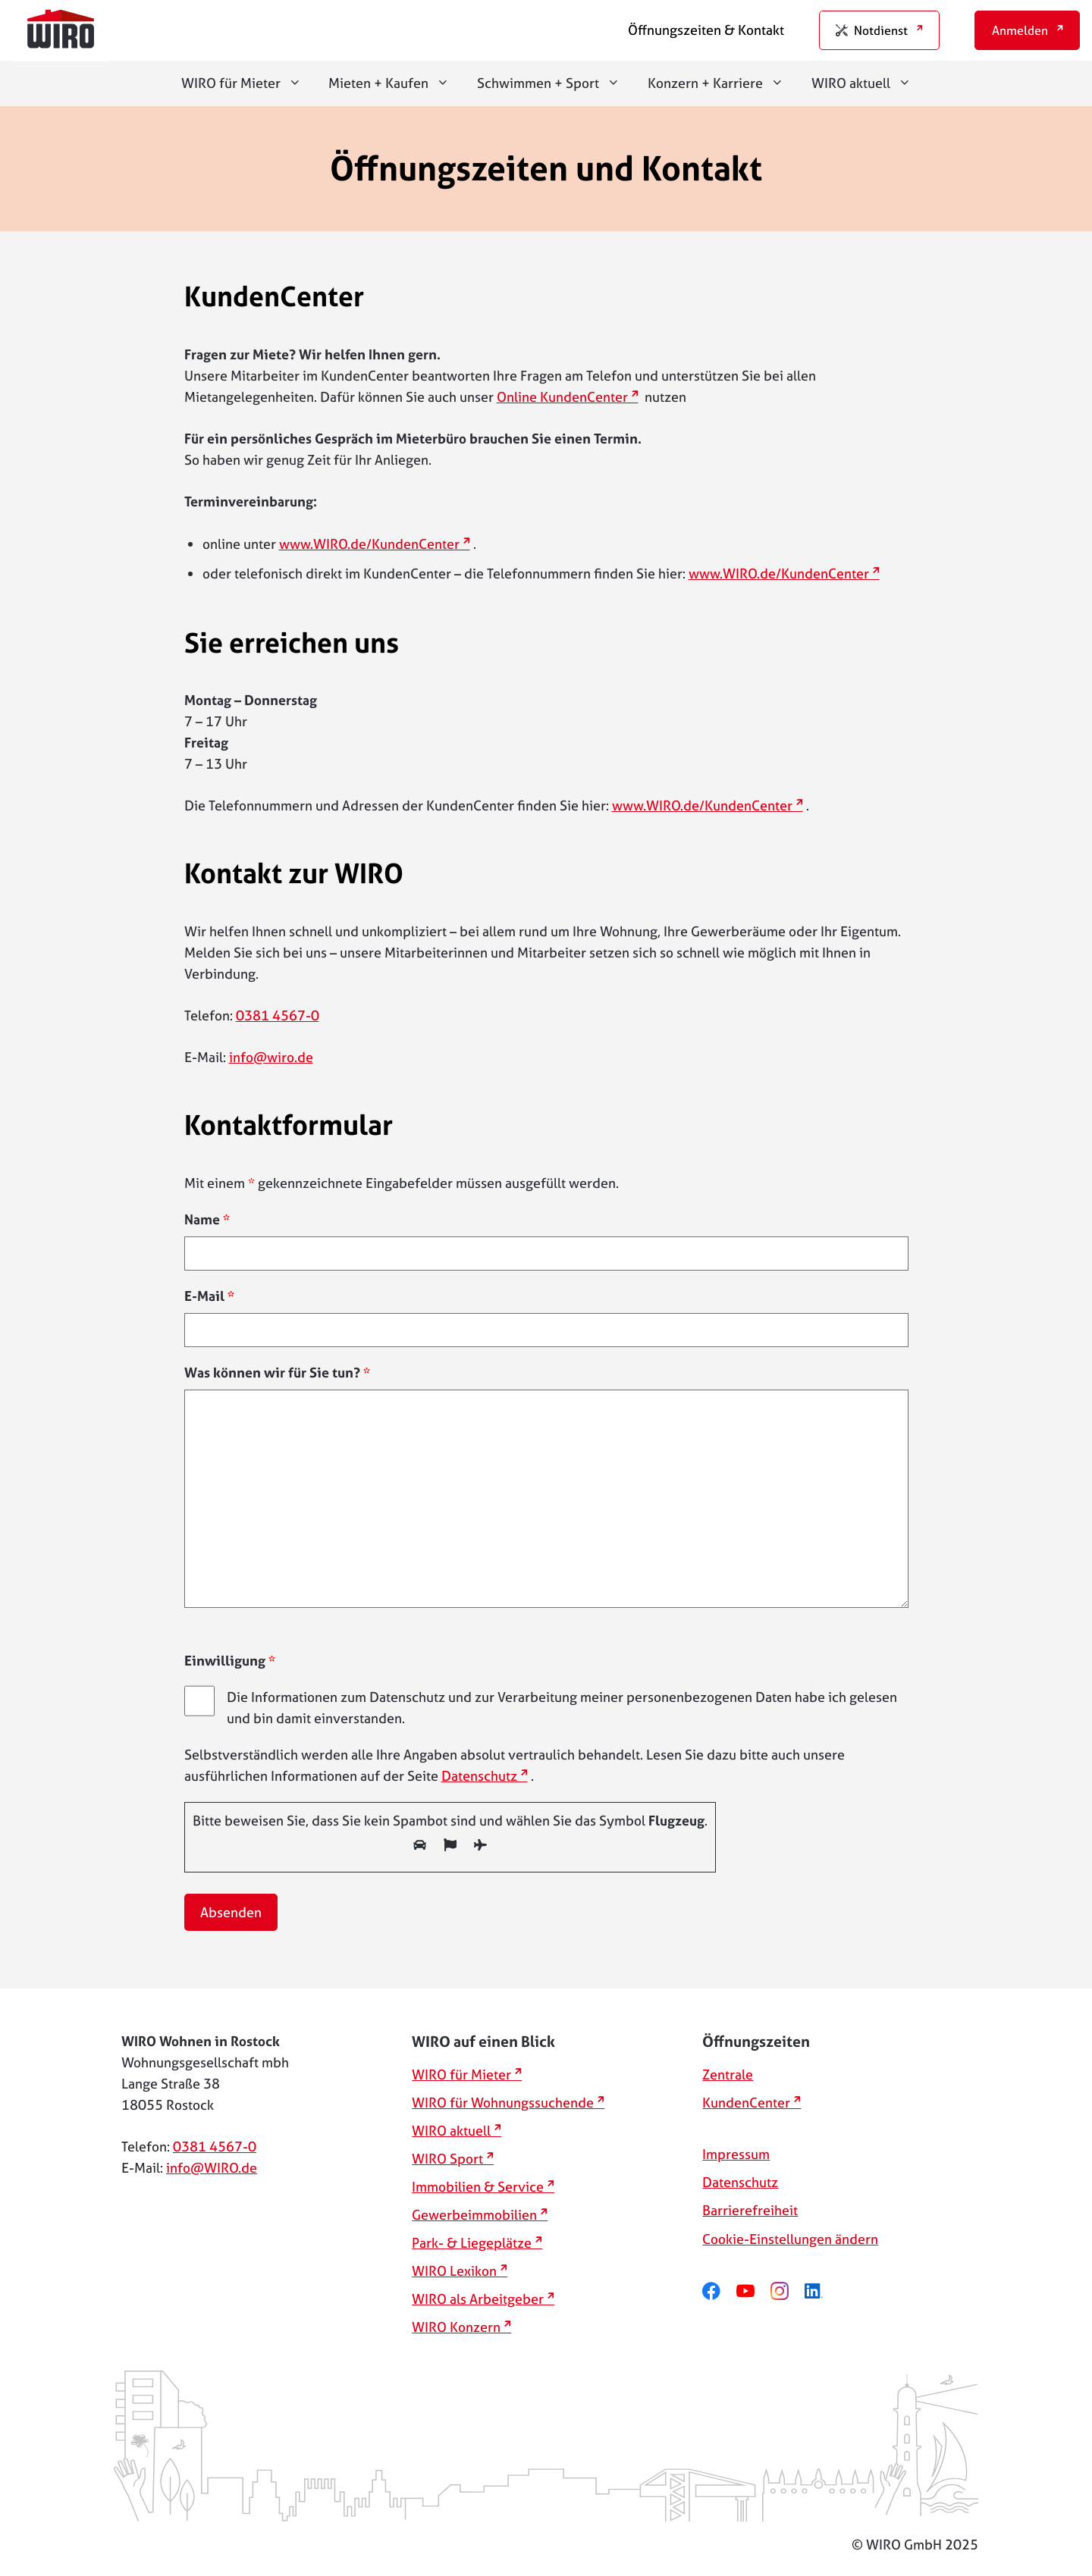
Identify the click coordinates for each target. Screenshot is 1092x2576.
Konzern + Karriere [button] (723, 83)
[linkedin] (822, 2291)
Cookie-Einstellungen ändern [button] (790, 2239)
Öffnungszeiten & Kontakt (706, 29)
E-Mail (209, 1295)
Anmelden (1020, 30)
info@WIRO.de (211, 2167)
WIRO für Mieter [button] (248, 83)
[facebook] (719, 2291)
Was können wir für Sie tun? (277, 1372)
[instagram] (787, 2291)
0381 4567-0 (277, 1015)
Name (207, 1219)
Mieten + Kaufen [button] (395, 83)
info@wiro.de (271, 1057)
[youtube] (753, 2291)
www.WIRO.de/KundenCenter (369, 543)
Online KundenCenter (562, 396)
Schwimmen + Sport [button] (555, 83)
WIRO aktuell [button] (868, 83)
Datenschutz (479, 1775)
